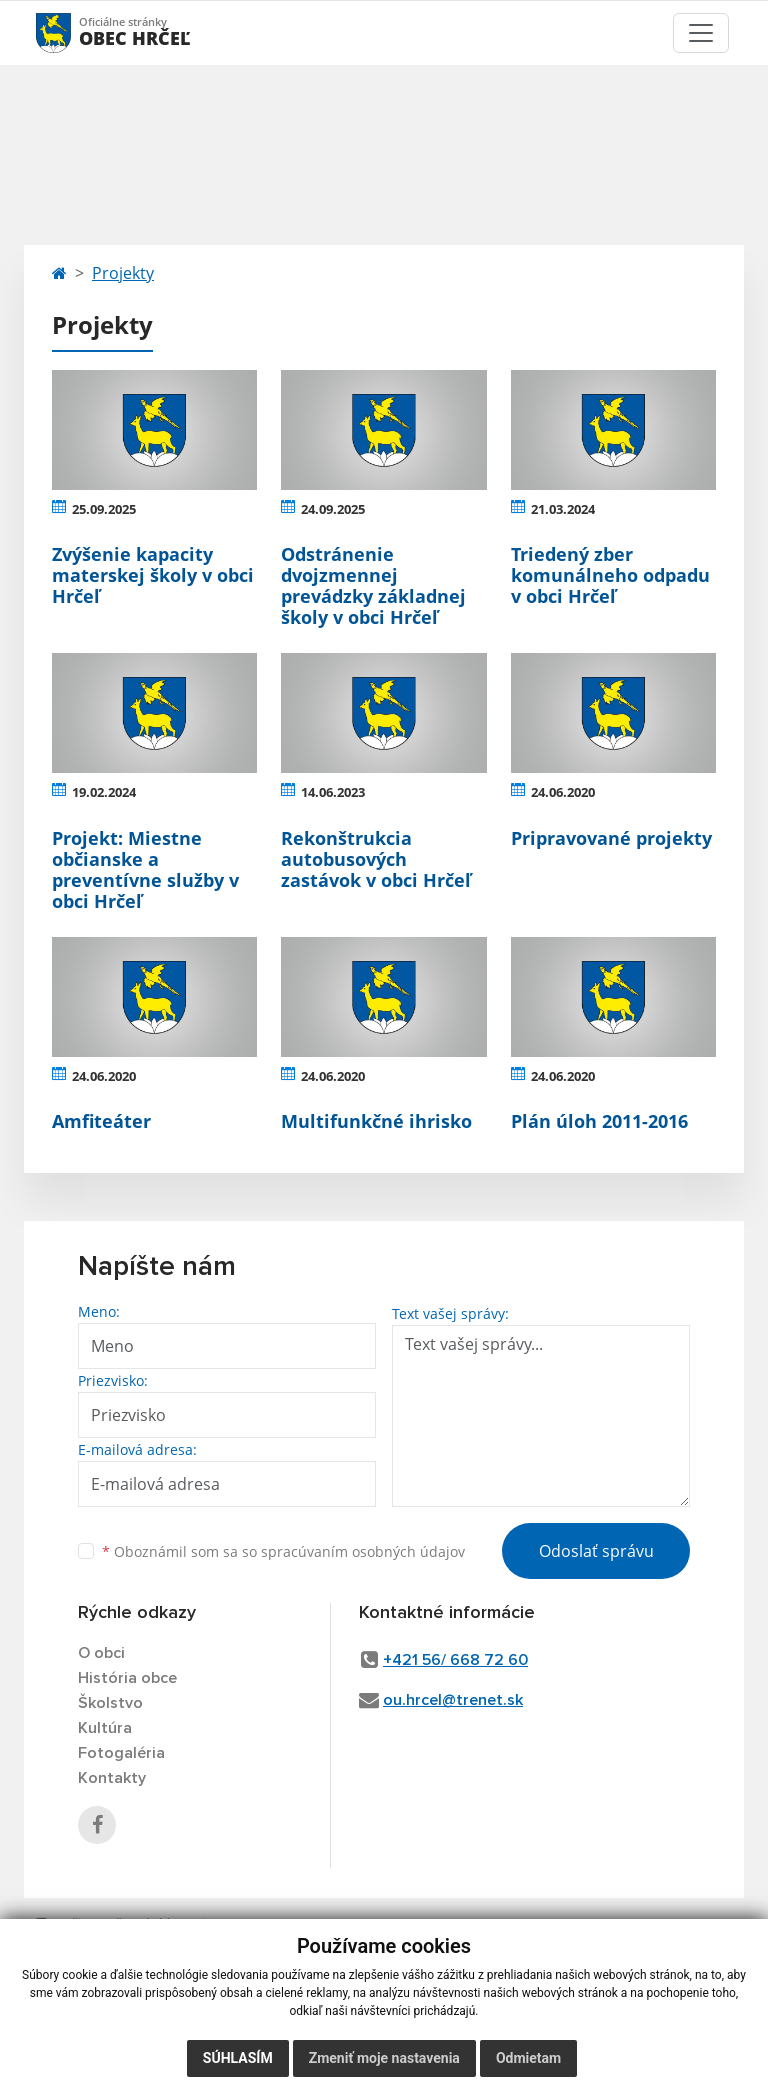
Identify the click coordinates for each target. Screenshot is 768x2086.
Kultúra (105, 1728)
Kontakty (112, 1778)
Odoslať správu (596, 1551)
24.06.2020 (563, 792)
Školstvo (110, 1703)
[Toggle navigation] (701, 33)
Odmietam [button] (528, 2058)
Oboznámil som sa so (283, 1551)
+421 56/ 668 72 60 (455, 1660)
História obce (127, 1678)
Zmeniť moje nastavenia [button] (384, 2058)
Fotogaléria (121, 1753)
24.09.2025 (333, 509)
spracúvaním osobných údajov (363, 1551)
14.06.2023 (333, 792)
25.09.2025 (104, 509)
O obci (101, 1653)
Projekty (123, 273)
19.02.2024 (104, 792)
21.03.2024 (563, 509)
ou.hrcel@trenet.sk (453, 1700)
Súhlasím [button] (238, 2058)
